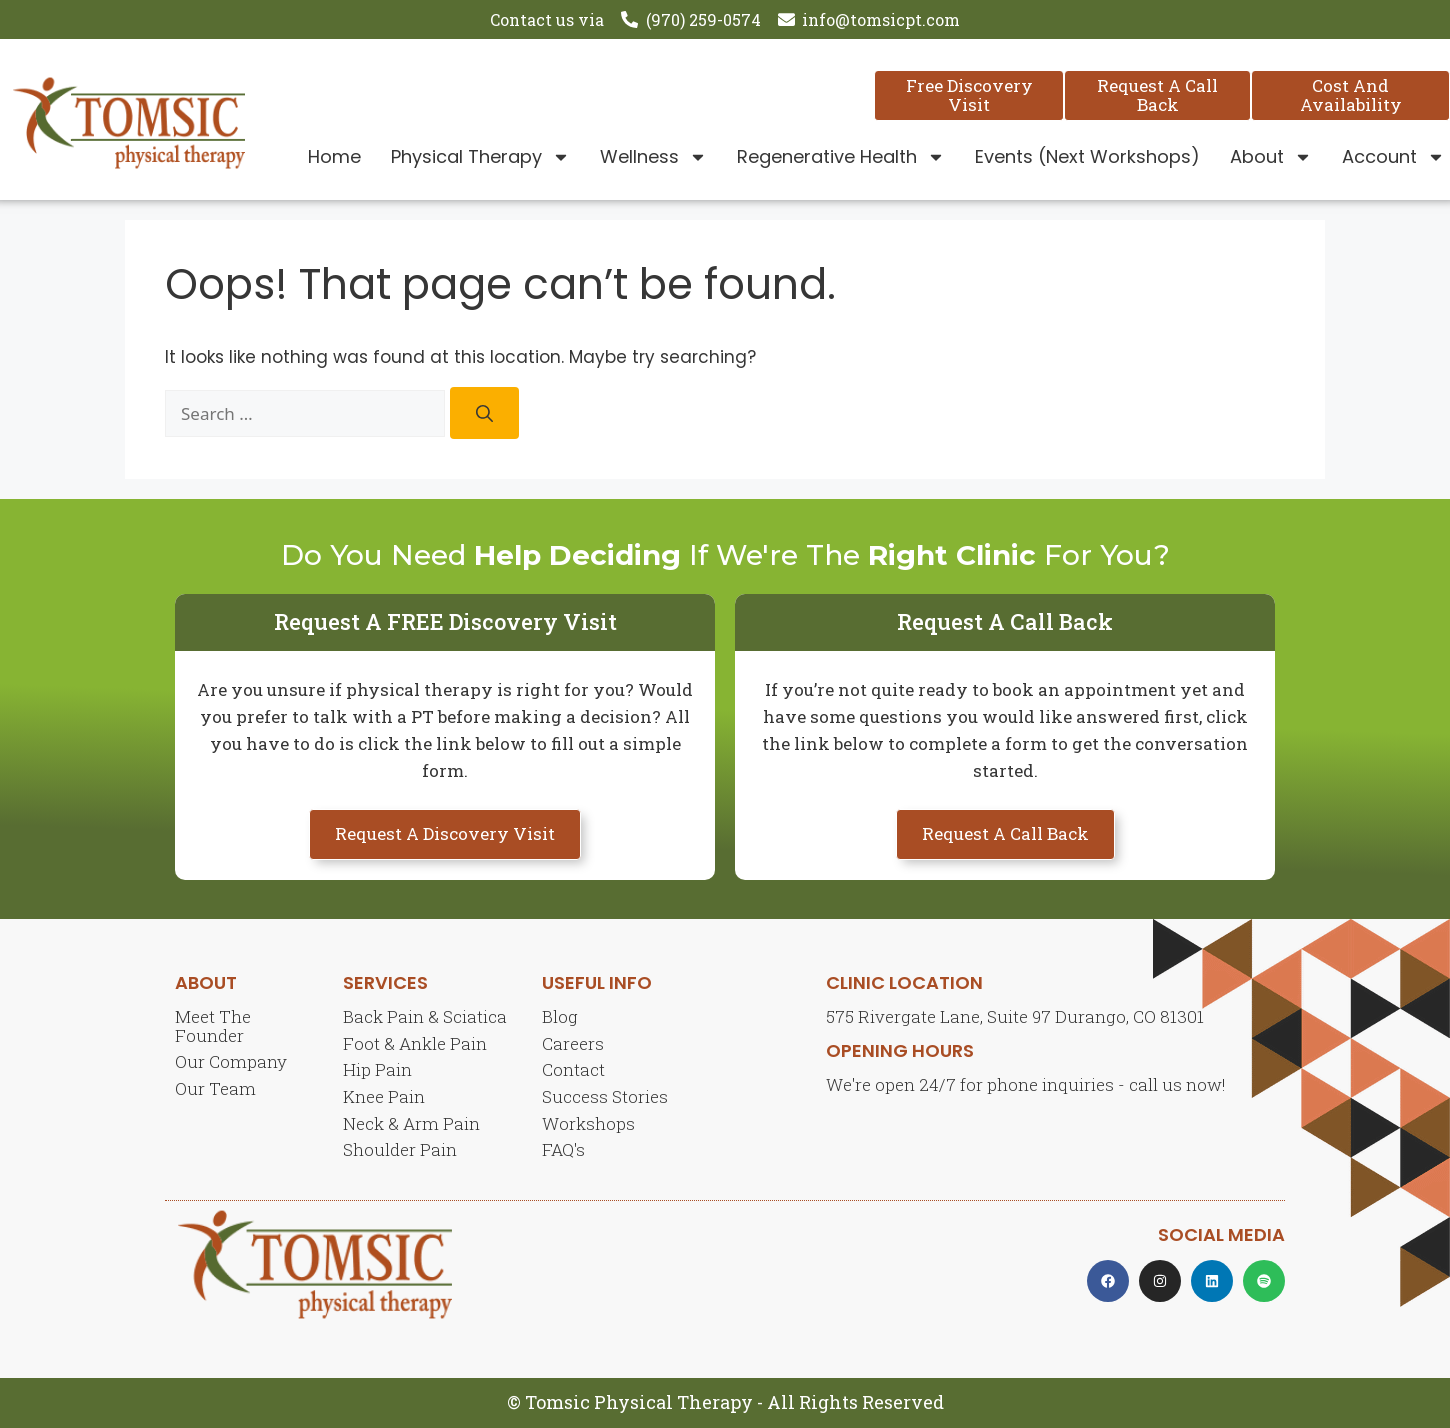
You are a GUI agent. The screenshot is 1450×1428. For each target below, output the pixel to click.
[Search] (484, 413)
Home (334, 156)
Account (1393, 157)
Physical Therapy (480, 157)
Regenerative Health (841, 157)
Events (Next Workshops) (1087, 156)
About (1271, 157)
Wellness (653, 157)
